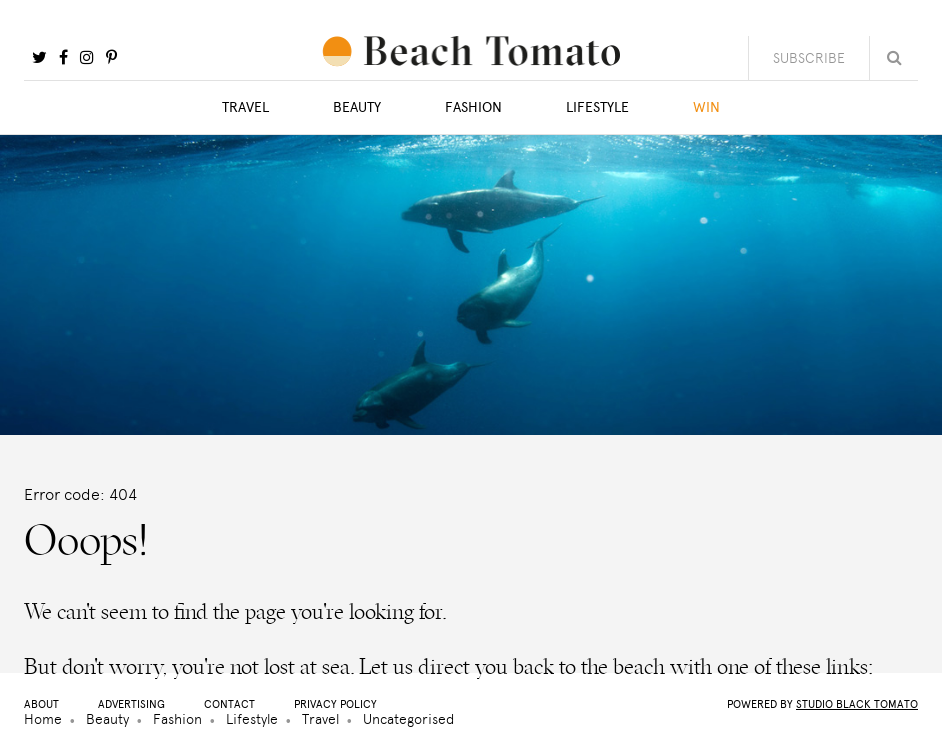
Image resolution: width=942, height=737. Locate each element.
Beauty (357, 107)
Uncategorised (408, 719)
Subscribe (809, 58)
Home (43, 719)
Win (706, 107)
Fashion (473, 107)
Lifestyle (597, 107)
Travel (245, 107)
